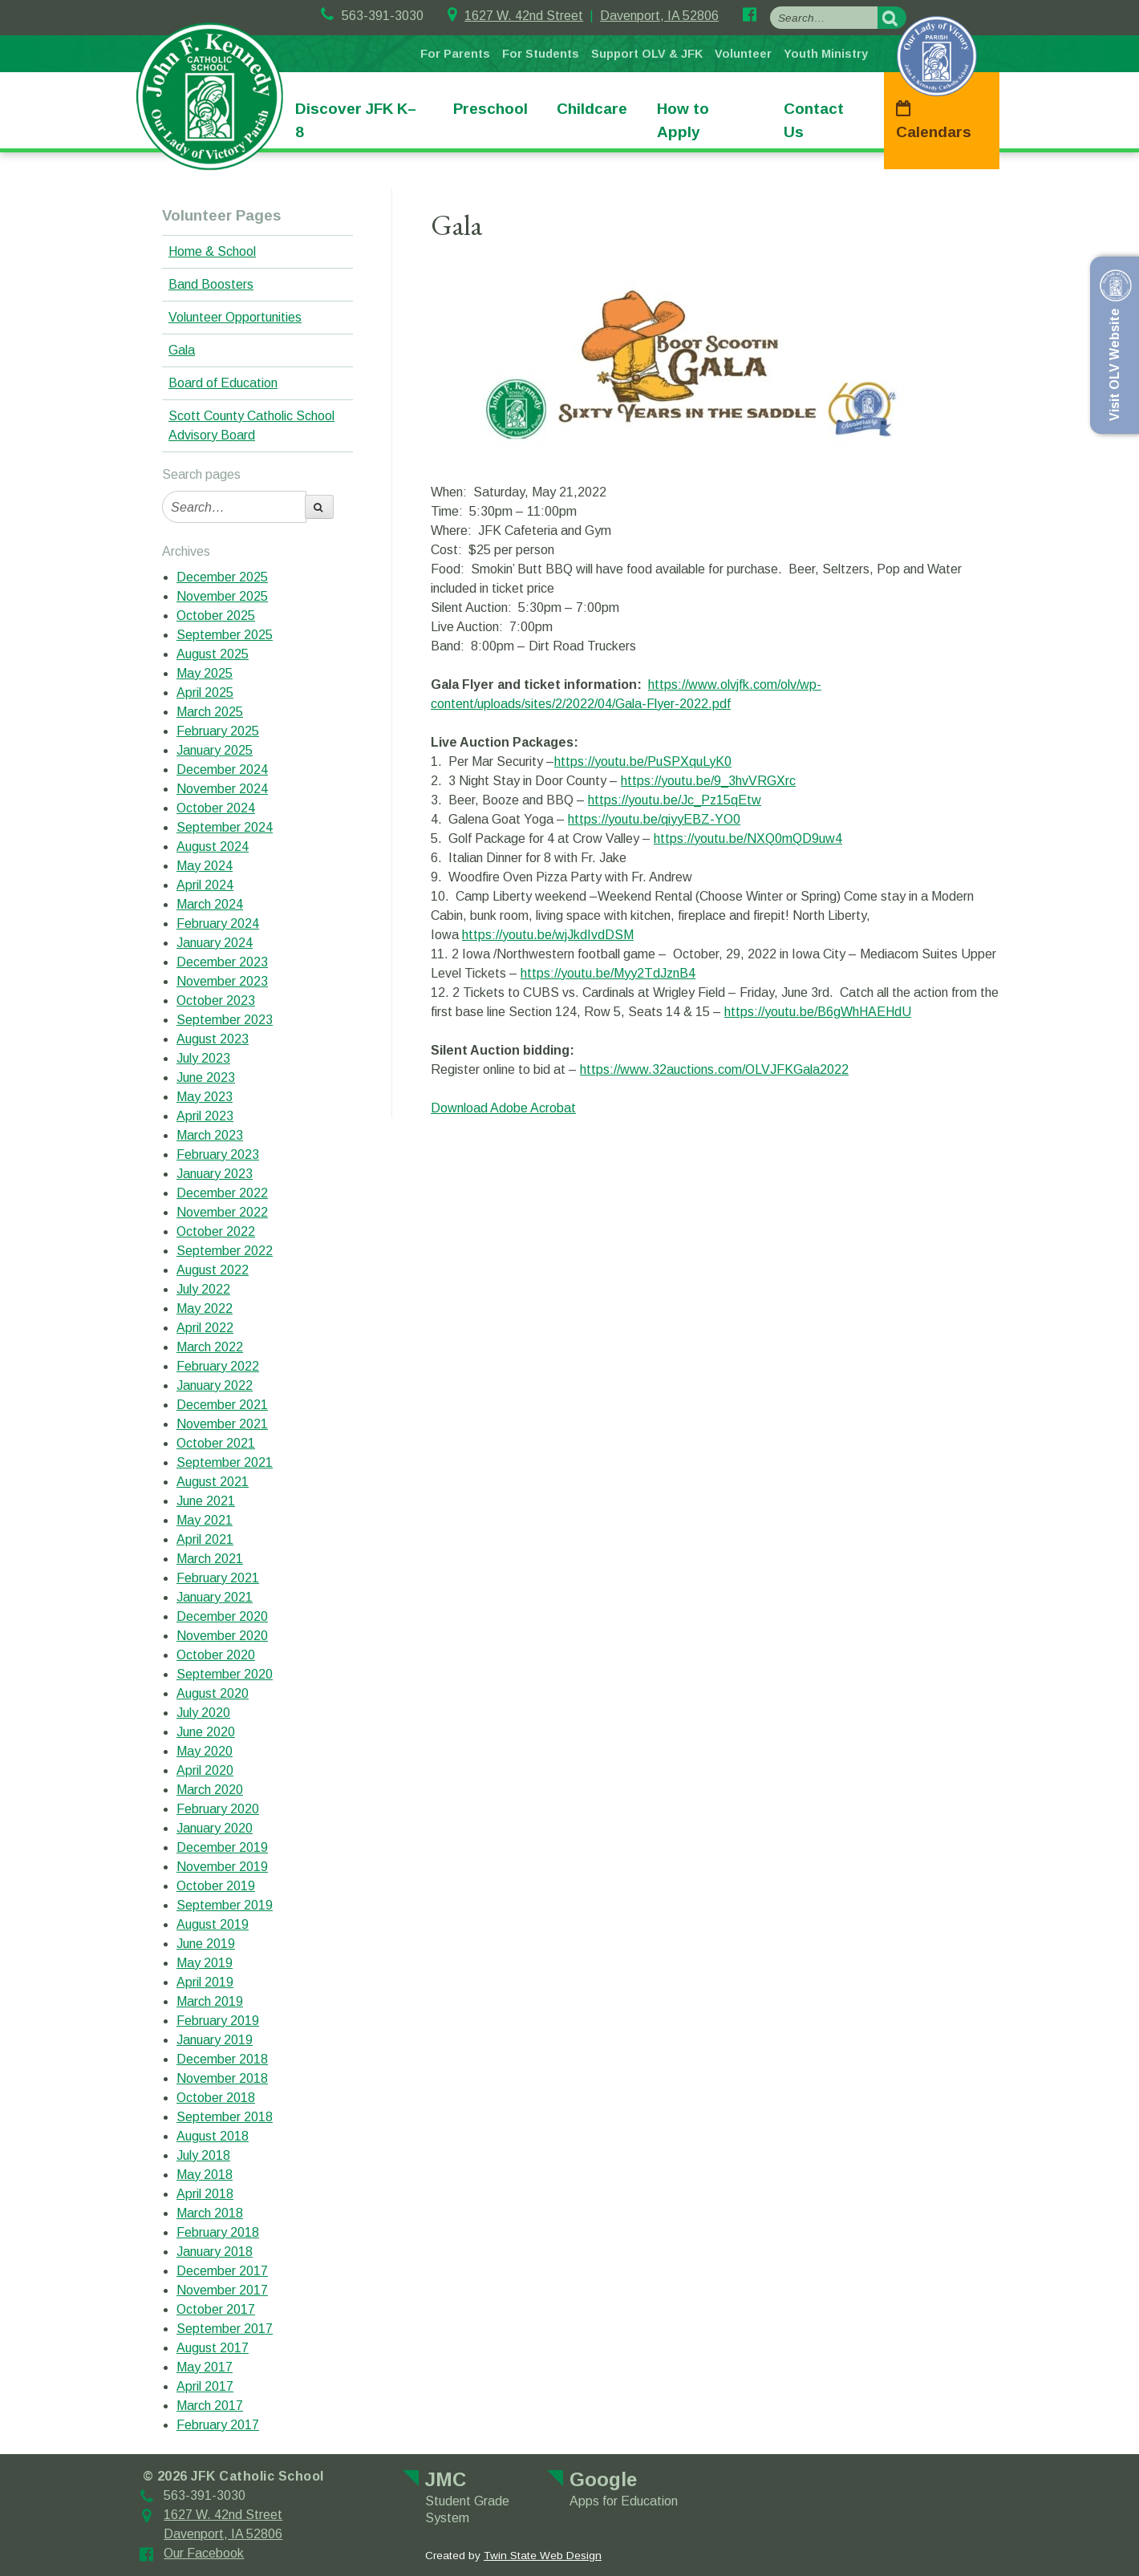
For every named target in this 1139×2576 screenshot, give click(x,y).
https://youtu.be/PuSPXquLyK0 (643, 761)
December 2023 (222, 962)
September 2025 (224, 635)
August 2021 (212, 1481)
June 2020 (205, 1732)
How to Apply (683, 120)
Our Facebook (204, 2553)
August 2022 (212, 1270)
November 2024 (222, 789)
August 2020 (212, 1693)
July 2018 (203, 2155)
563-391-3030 (372, 15)
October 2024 (215, 808)
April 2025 (204, 692)
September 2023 (224, 1020)
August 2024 (212, 846)
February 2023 (217, 1154)
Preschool (490, 108)
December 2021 (222, 1405)
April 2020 (204, 1770)
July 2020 (203, 1712)
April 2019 (204, 1982)
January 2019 (214, 2040)
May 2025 (204, 673)
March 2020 (209, 1789)
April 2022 (204, 1328)
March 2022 (209, 1347)
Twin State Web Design (543, 2556)
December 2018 (222, 2059)
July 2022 (203, 1289)
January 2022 (214, 1385)
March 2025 (209, 712)
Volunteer (743, 53)
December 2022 (222, 1193)
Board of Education (223, 383)
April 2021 (204, 1539)
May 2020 (204, 1751)
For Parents (455, 53)
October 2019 (215, 1886)
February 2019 (217, 2020)
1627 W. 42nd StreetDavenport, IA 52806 (583, 15)
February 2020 (217, 1809)
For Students (540, 53)
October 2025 (215, 615)
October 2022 (215, 1231)
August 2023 (212, 1039)
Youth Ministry (826, 53)
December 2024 (222, 769)
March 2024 (209, 904)
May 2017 (204, 2367)
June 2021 (205, 1501)
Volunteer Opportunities (235, 317)
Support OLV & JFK (647, 53)
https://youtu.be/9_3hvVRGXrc (708, 781)
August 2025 (212, 654)
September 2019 (224, 1905)
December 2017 (222, 2271)
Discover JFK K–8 (355, 120)
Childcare (592, 108)
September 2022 (224, 1251)
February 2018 (217, 2232)
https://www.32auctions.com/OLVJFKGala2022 (714, 1069)
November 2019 (222, 1866)
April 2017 (204, 2386)
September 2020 (224, 1674)
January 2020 (214, 1828)
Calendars (933, 132)
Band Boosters (210, 284)
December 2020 (222, 1616)
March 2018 (209, 2213)
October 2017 (215, 2309)
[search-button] (892, 17)
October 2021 (215, 1443)
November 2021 (222, 1424)
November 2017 (222, 2290)
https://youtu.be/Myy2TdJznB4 (608, 973)
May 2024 (204, 866)
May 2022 (204, 1308)
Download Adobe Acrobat (503, 1108)
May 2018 (204, 2174)
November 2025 (222, 596)
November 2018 (222, 2078)
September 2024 (224, 827)
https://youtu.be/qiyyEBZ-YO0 (654, 819)
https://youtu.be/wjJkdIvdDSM (548, 935)
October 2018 (215, 2097)
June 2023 (205, 1077)
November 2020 (222, 1635)
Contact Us (814, 120)
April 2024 (204, 885)
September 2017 (224, 2328)
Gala (181, 350)
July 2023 (203, 1058)
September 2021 (224, 1462)
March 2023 (209, 1135)
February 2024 (217, 923)
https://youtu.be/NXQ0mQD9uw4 (748, 838)
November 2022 (222, 1212)
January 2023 (214, 1174)
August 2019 (212, 1924)
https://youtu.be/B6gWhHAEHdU (817, 1012)
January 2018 (214, 2251)
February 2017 (217, 2425)
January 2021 (214, 1597)
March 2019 (209, 2001)
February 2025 (217, 731)
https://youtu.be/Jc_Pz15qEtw (674, 800)
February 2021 (217, 1578)
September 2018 (224, 2117)
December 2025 (222, 577)
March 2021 (209, 1558)
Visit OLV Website (1112, 345)
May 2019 (204, 1963)
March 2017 (209, 2405)
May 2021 (204, 1520)
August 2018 (212, 2136)
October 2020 (215, 1655)
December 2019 (222, 1847)
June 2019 (205, 1943)
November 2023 (222, 981)
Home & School (212, 251)
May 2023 (204, 1097)
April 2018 (204, 2194)
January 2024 (214, 943)
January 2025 (214, 750)
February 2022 (217, 1366)
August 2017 (212, 2348)
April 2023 (204, 1116)
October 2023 (215, 1000)
